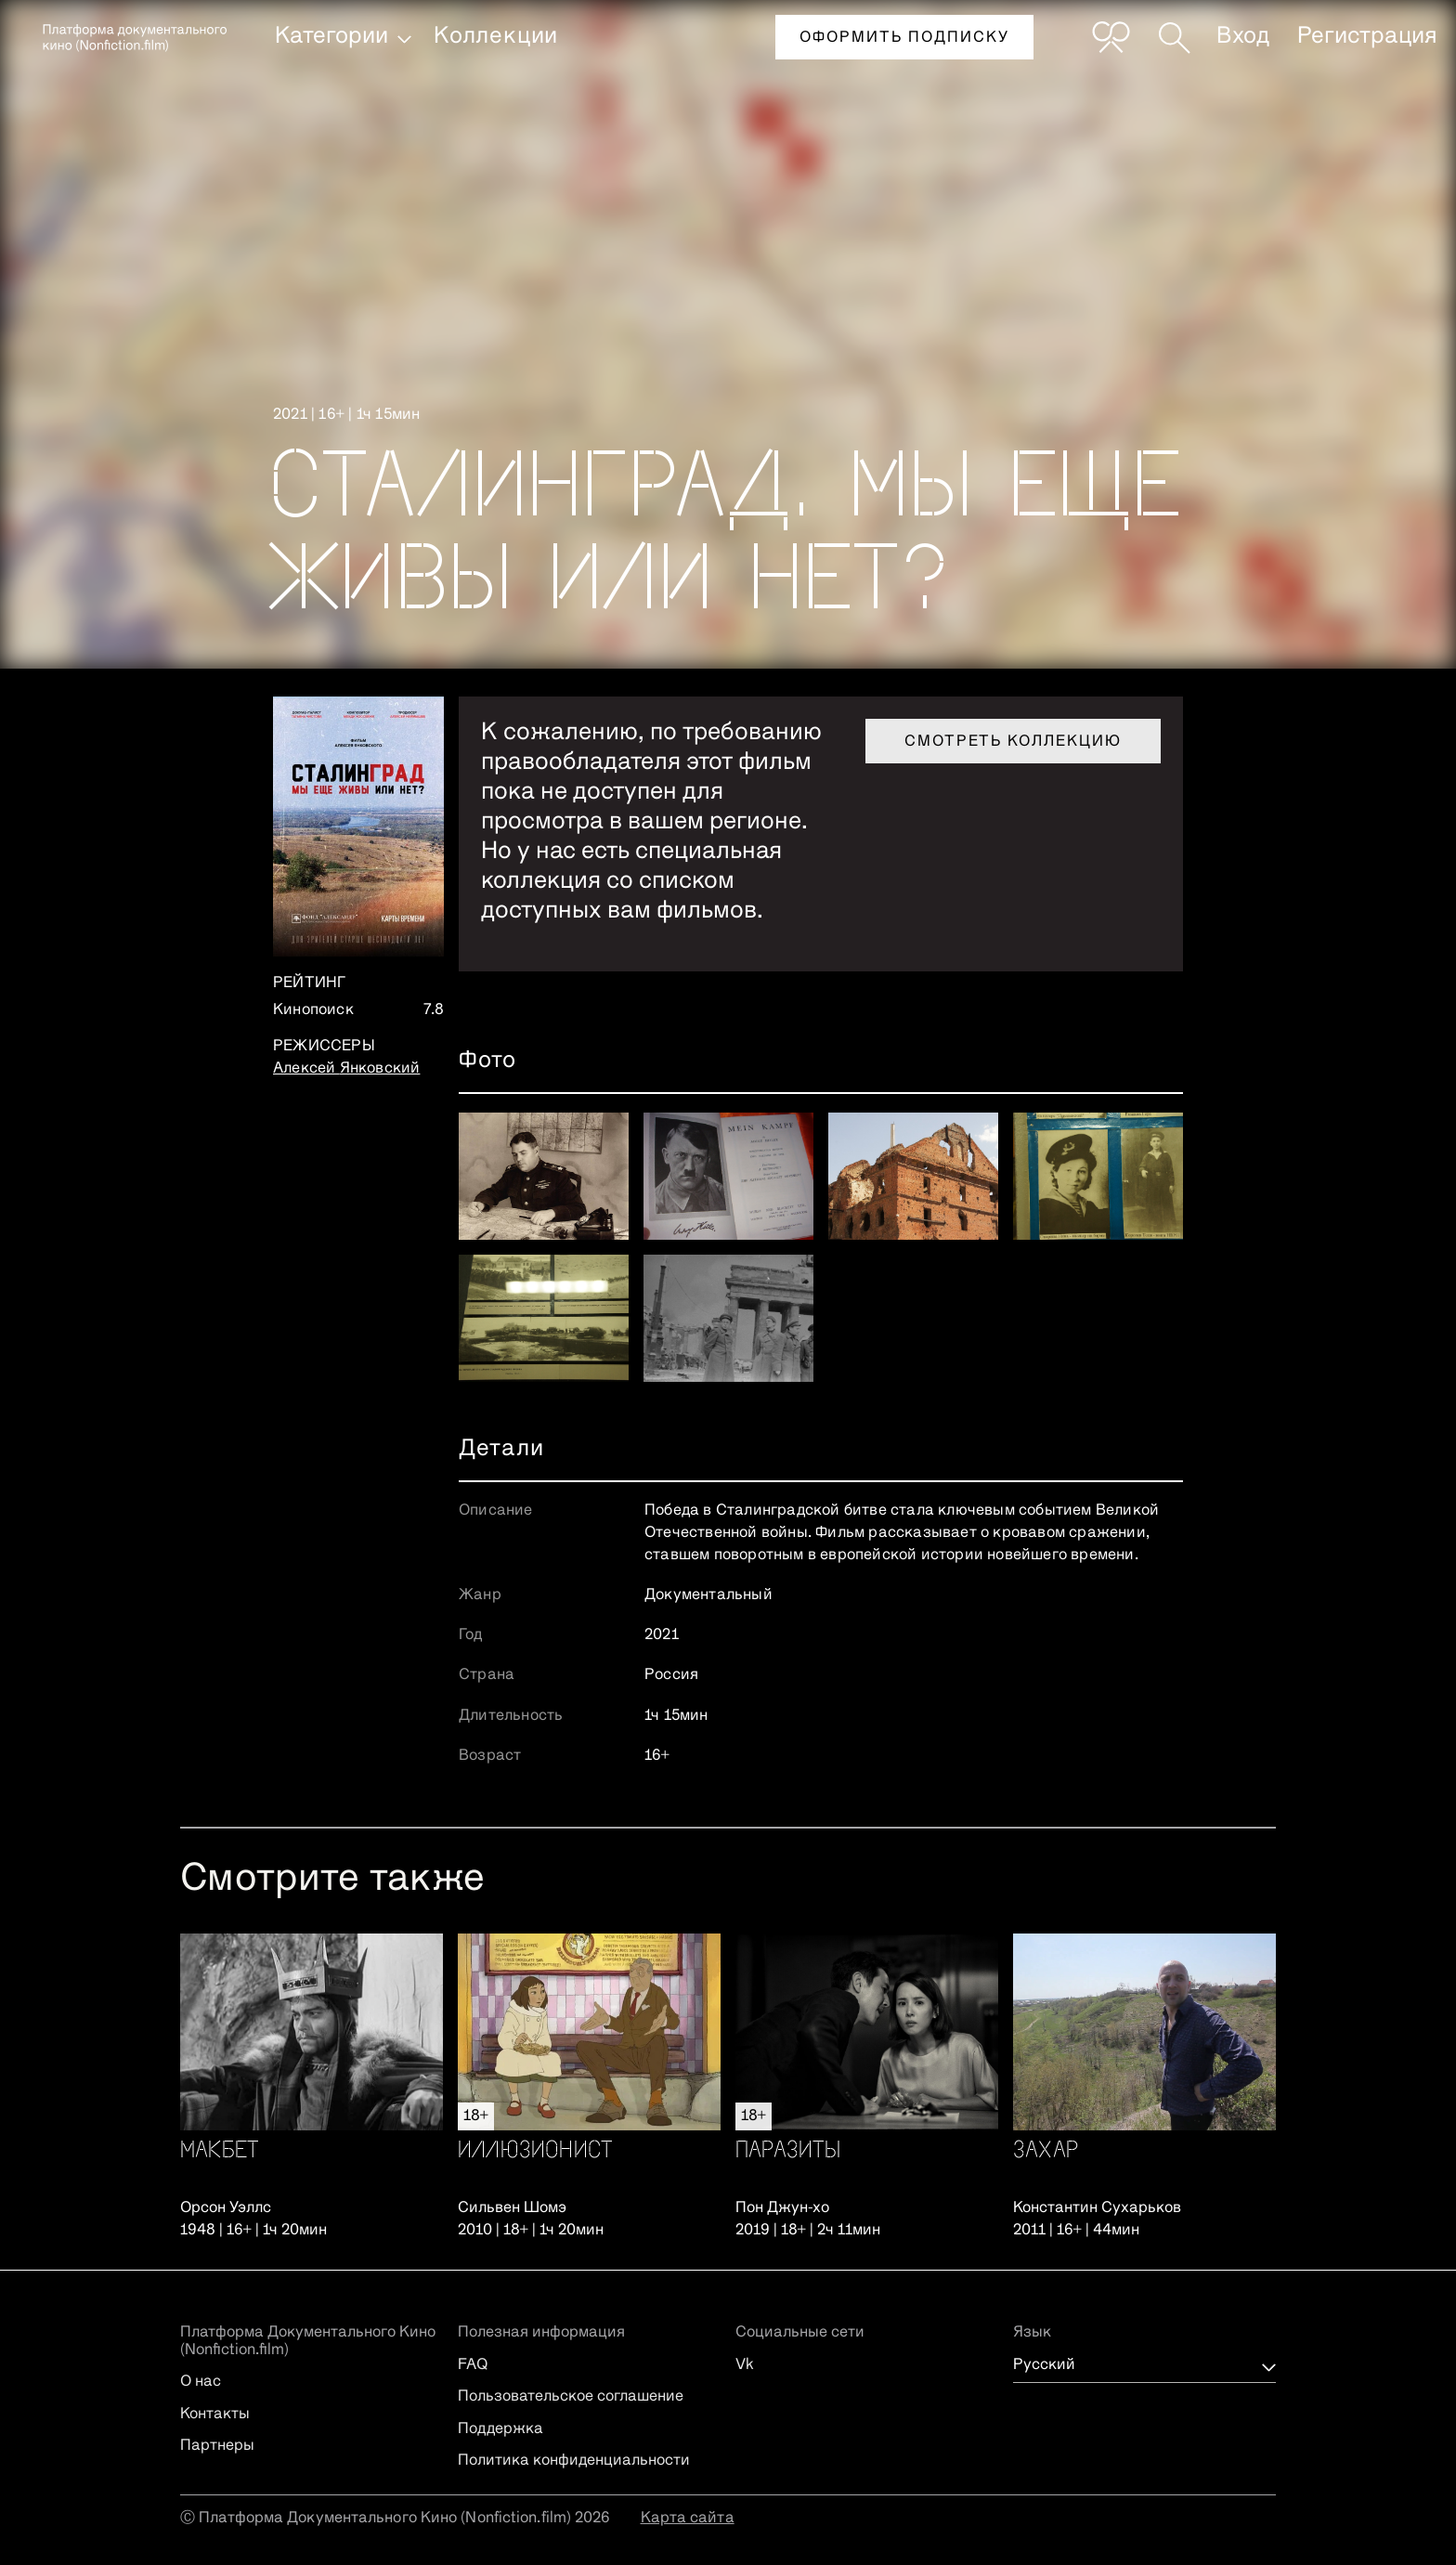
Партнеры (217, 2446)
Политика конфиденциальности (574, 2461)
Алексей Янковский (346, 1068)
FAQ (473, 2365)
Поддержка (500, 2429)
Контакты (215, 2414)
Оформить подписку (904, 38)
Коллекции (496, 36)
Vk (744, 2365)
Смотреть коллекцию (1013, 742)
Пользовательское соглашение (570, 2396)
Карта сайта (687, 2518)
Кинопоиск (313, 1010)
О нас (200, 2382)
